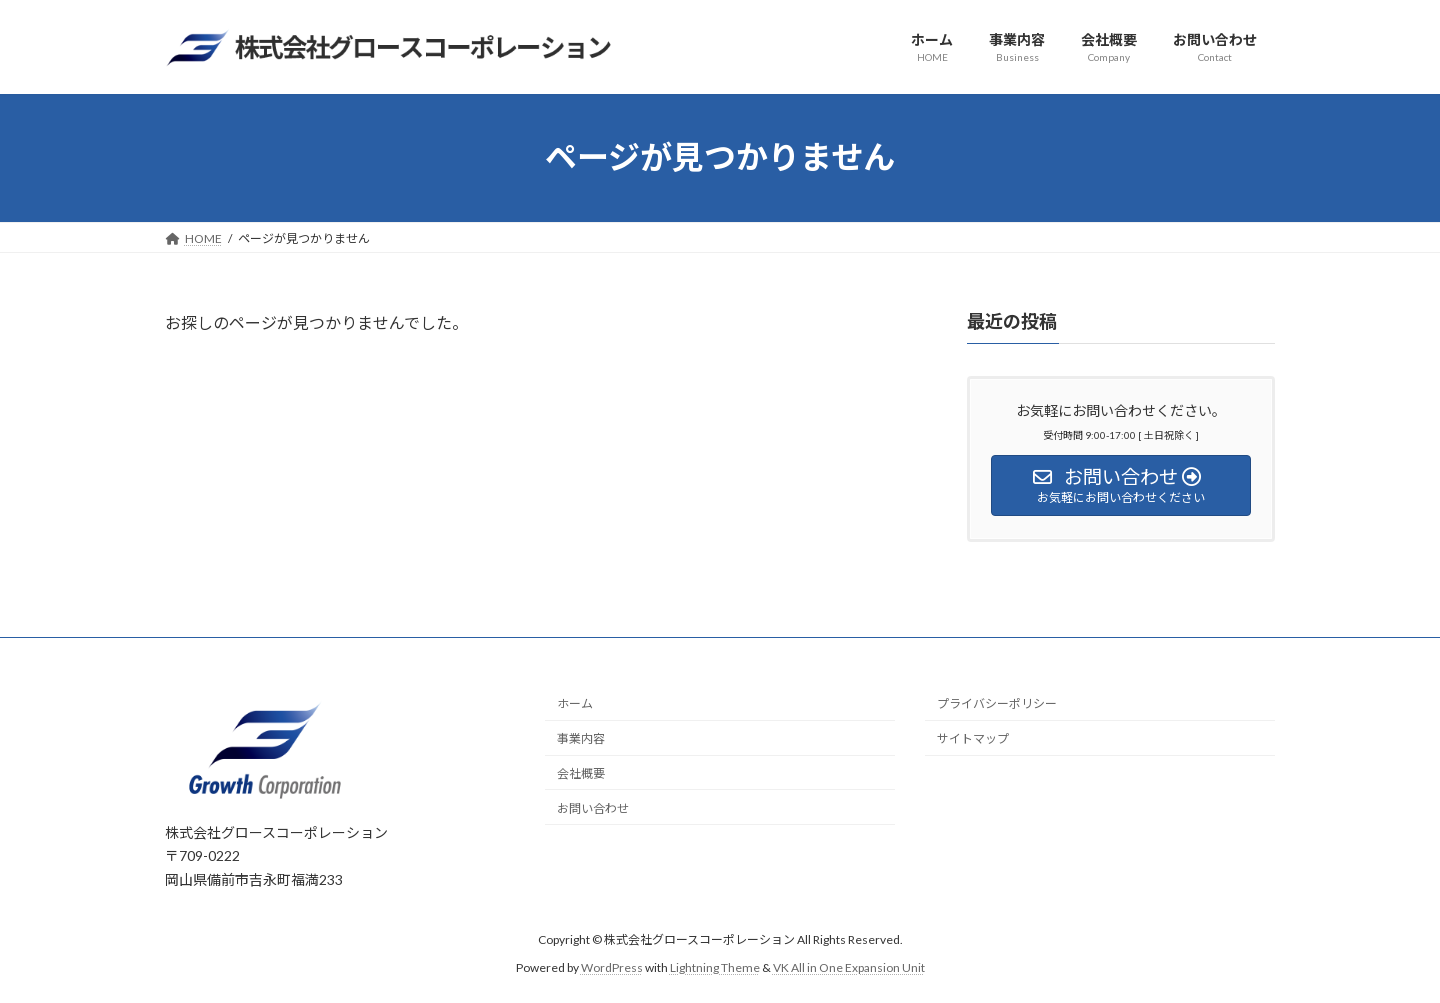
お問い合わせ (593, 808)
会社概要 (581, 773)
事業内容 (581, 738)
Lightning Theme (715, 968)
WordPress (612, 968)
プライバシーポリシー (997, 704)
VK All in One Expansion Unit (849, 968)
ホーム (575, 704)
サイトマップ (973, 738)
